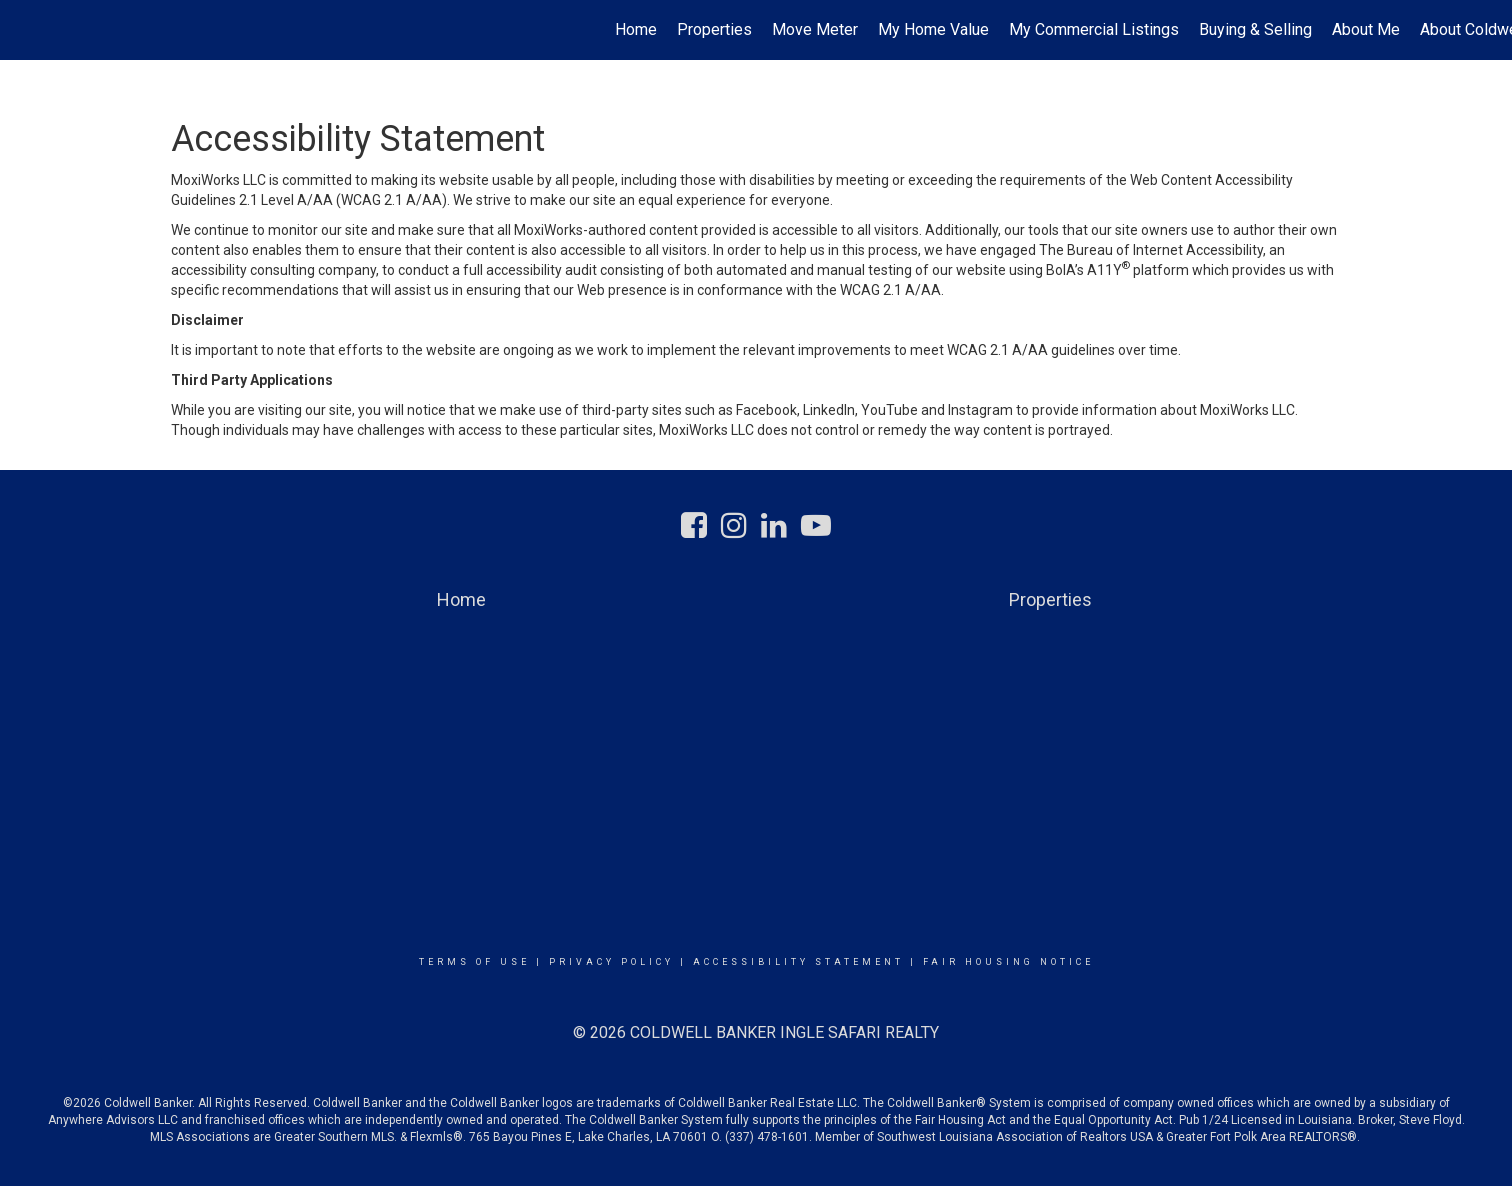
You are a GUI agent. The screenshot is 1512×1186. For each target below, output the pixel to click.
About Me (1366, 29)
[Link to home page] (25, 30)
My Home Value (933, 29)
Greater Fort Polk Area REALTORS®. (1264, 1137)
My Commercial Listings (1094, 29)
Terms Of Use (474, 962)
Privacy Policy (611, 962)
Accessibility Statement (798, 962)
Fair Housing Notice (1008, 962)
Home (636, 29)
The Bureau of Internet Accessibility (1151, 250)
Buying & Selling (1255, 29)
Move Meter (815, 29)
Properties (714, 29)
